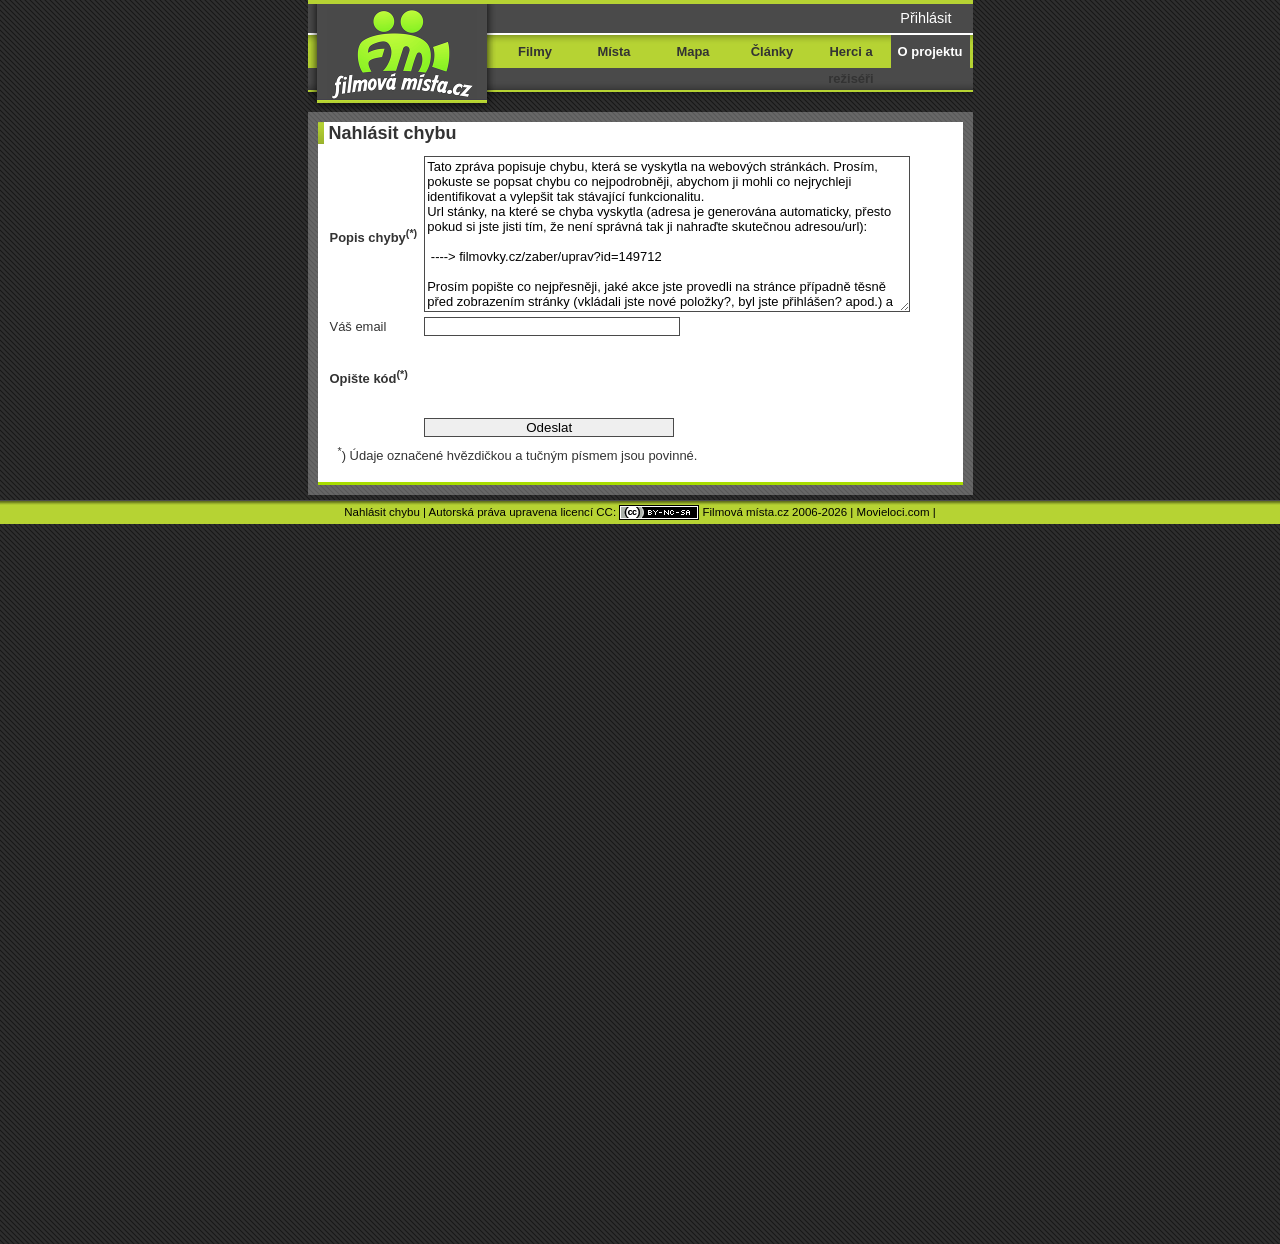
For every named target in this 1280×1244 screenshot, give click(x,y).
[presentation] (576, 377)
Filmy (535, 51)
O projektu (930, 51)
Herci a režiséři (850, 65)
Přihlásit (925, 18)
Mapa (692, 51)
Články (772, 51)
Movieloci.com (893, 512)
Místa (613, 51)
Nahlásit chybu (382, 512)
